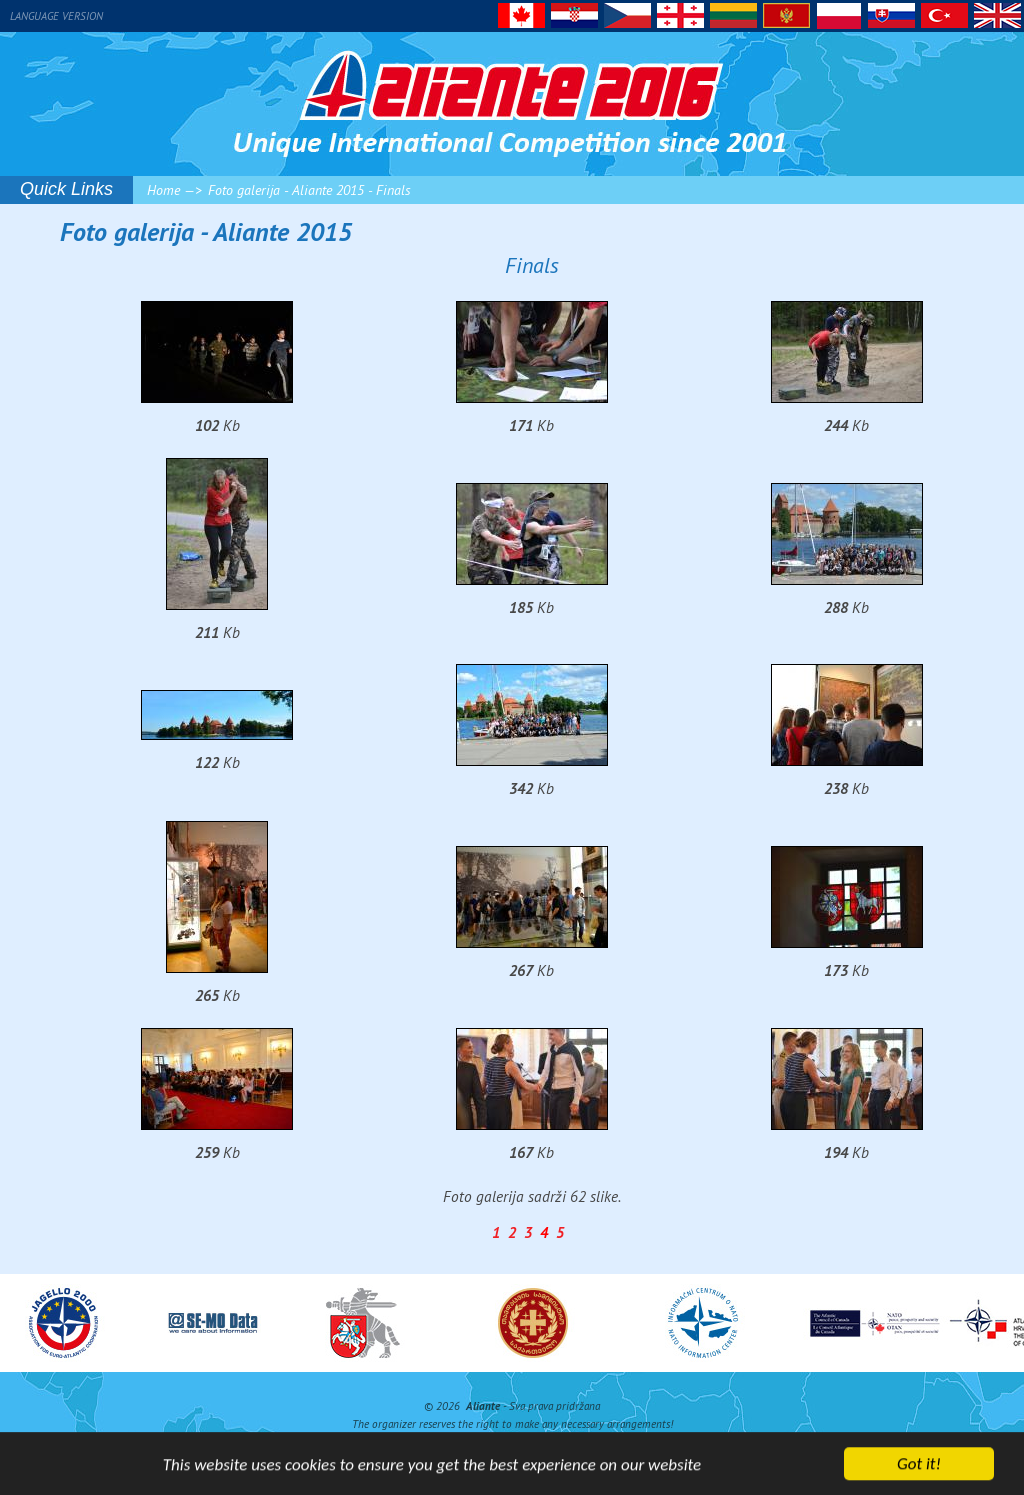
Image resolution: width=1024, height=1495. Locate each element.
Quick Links (66, 189)
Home (163, 190)
